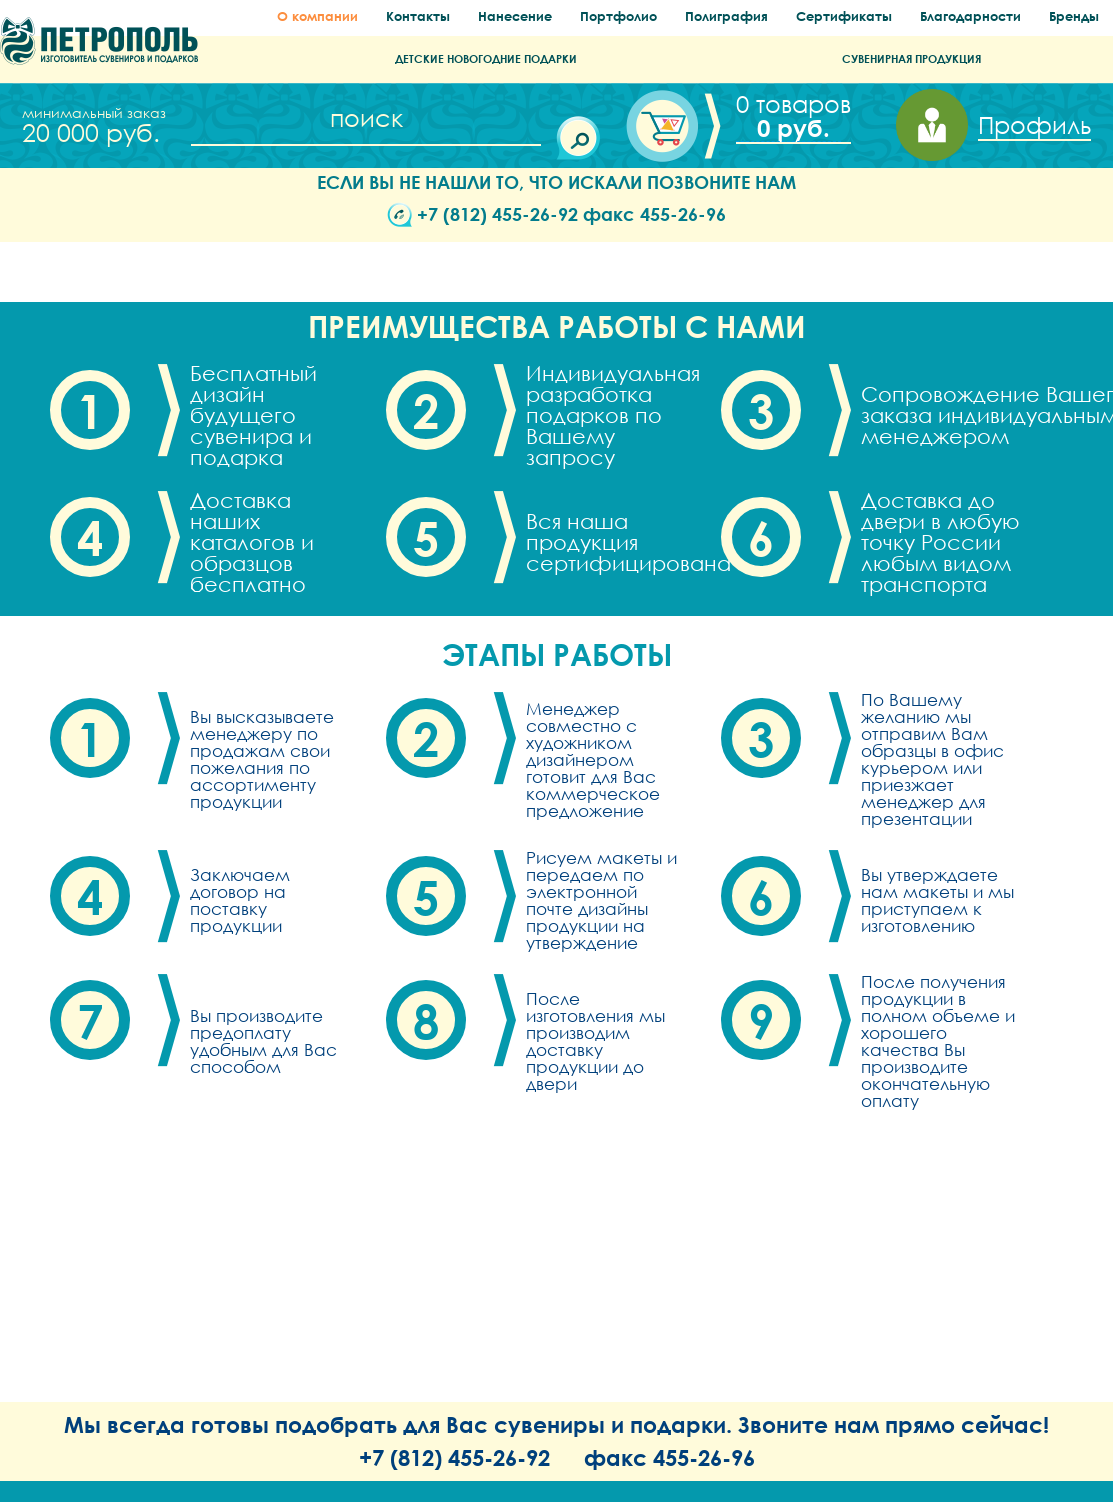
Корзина (788, 116)
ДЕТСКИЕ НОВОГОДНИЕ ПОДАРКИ (486, 58)
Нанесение (515, 16)
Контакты (418, 16)
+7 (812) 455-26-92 (497, 214)
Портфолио (618, 16)
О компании (317, 16)
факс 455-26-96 (654, 214)
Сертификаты (844, 16)
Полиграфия (726, 16)
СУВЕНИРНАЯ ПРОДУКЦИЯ (911, 58)
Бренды (1074, 16)
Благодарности (970, 16)
